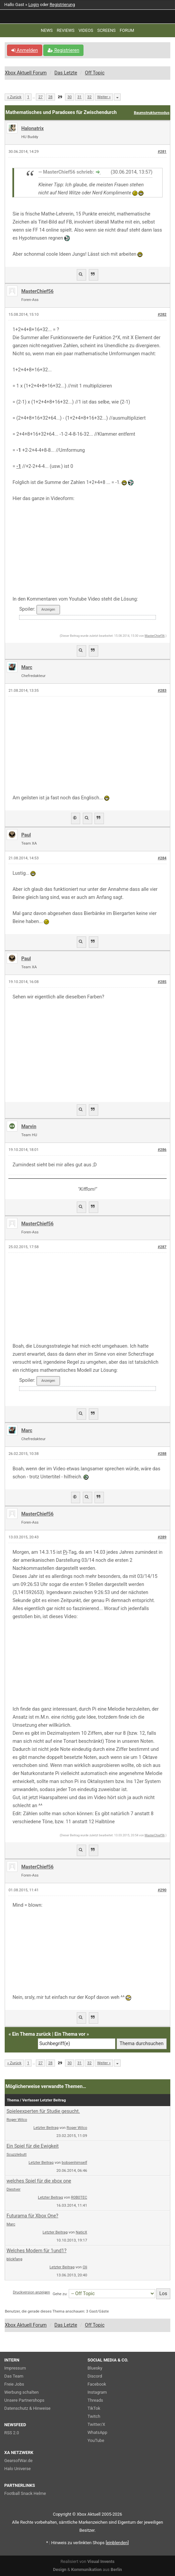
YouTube (96, 2440)
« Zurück (14, 97)
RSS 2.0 (11, 2432)
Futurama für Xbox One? (32, 2216)
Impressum (15, 2368)
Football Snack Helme (25, 2493)
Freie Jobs (14, 2384)
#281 (162, 151)
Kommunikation (86, 2569)
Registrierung (62, 4)
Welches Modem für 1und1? (36, 2251)
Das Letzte (65, 73)
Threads (95, 2400)
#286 (162, 1150)
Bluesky (95, 2368)
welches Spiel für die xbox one (38, 2181)
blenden (117, 2542)
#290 (162, 1890)
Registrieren (63, 50)
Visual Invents (100, 2561)
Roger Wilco (16, 2119)
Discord (95, 2376)
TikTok (94, 2408)
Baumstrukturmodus (151, 112)
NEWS (47, 30)
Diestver (13, 2189)
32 (89, 97)
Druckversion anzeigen (31, 2292)
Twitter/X (96, 2424)
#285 (162, 982)
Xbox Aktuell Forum (26, 73)
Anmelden (24, 50)
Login (33, 4)
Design (59, 2569)
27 (40, 97)
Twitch (94, 2416)
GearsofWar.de (18, 2460)
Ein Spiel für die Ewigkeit (32, 2146)
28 (50, 97)
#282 (162, 314)
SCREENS (106, 30)
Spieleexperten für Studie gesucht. (43, 2111)
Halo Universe (17, 2468)
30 (69, 97)
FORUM (127, 30)
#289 (162, 1537)
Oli (84, 2267)
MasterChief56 (37, 291)
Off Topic (94, 73)
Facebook (97, 2384)
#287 (162, 1247)
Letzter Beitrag (46, 2127)
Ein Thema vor (70, 2034)
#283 (162, 690)
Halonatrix (32, 128)
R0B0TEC (79, 2197)
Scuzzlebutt (16, 2154)
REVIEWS (65, 30)
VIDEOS (85, 30)
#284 (162, 858)
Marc (10, 2224)
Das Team (13, 2376)
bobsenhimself (74, 2162)
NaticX (81, 2232)
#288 (162, 1454)
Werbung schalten (21, 2392)
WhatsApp (97, 2432)
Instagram (97, 2392)
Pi (65, 1552)
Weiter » (104, 97)
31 (79, 97)
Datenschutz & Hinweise (27, 2408)
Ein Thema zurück (31, 2034)
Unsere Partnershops (24, 2400)
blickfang (14, 2259)
